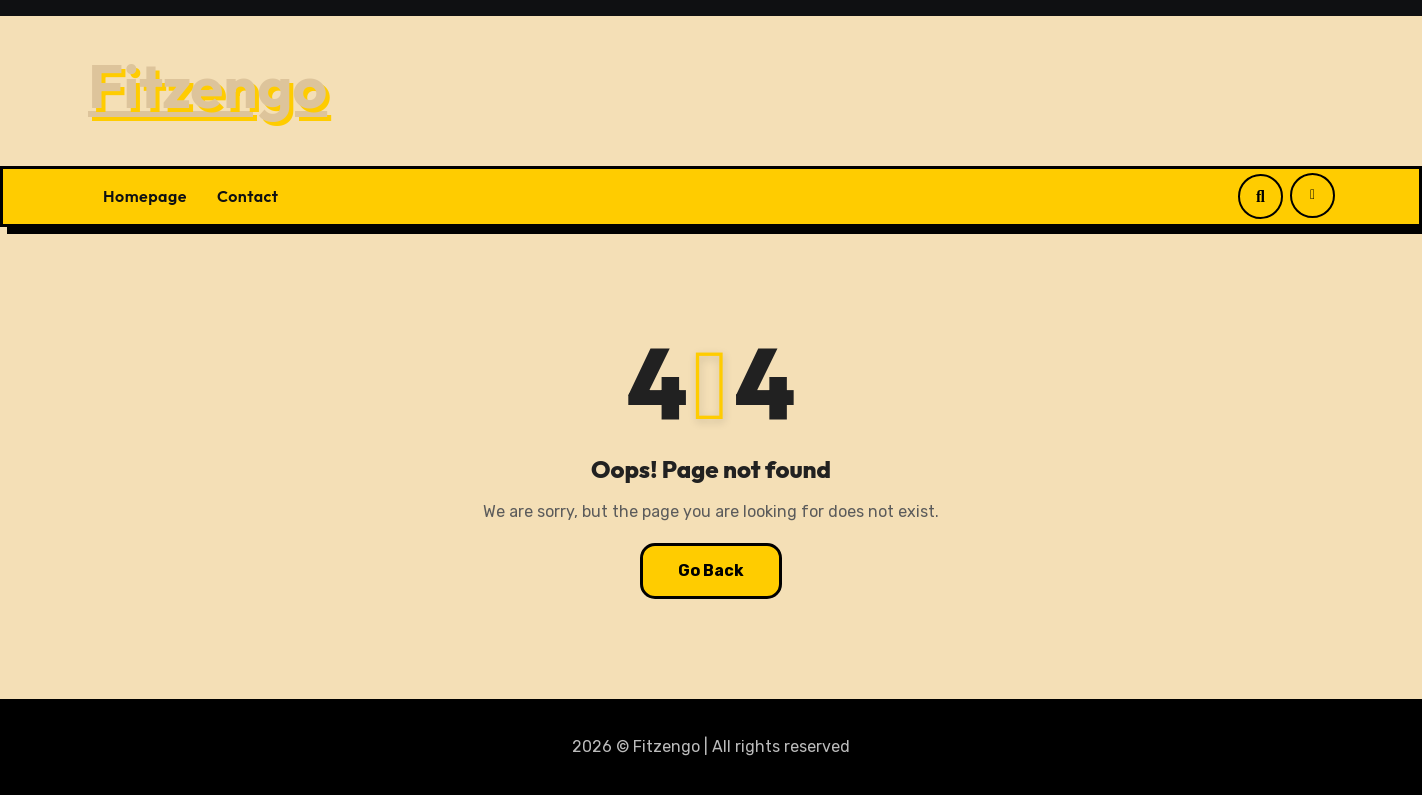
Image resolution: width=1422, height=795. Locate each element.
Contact (248, 196)
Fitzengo (207, 86)
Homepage (145, 196)
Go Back (711, 570)
